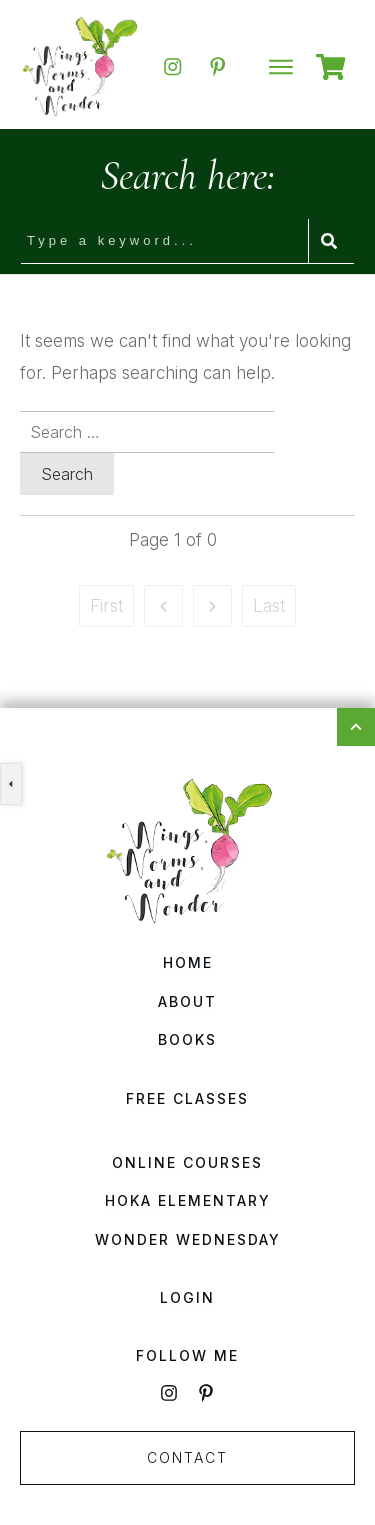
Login (187, 1297)
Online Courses (187, 1162)
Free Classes (187, 1098)
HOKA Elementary (188, 1200)
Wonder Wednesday (188, 1239)
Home (188, 962)
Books (187, 1039)
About (187, 1001)
